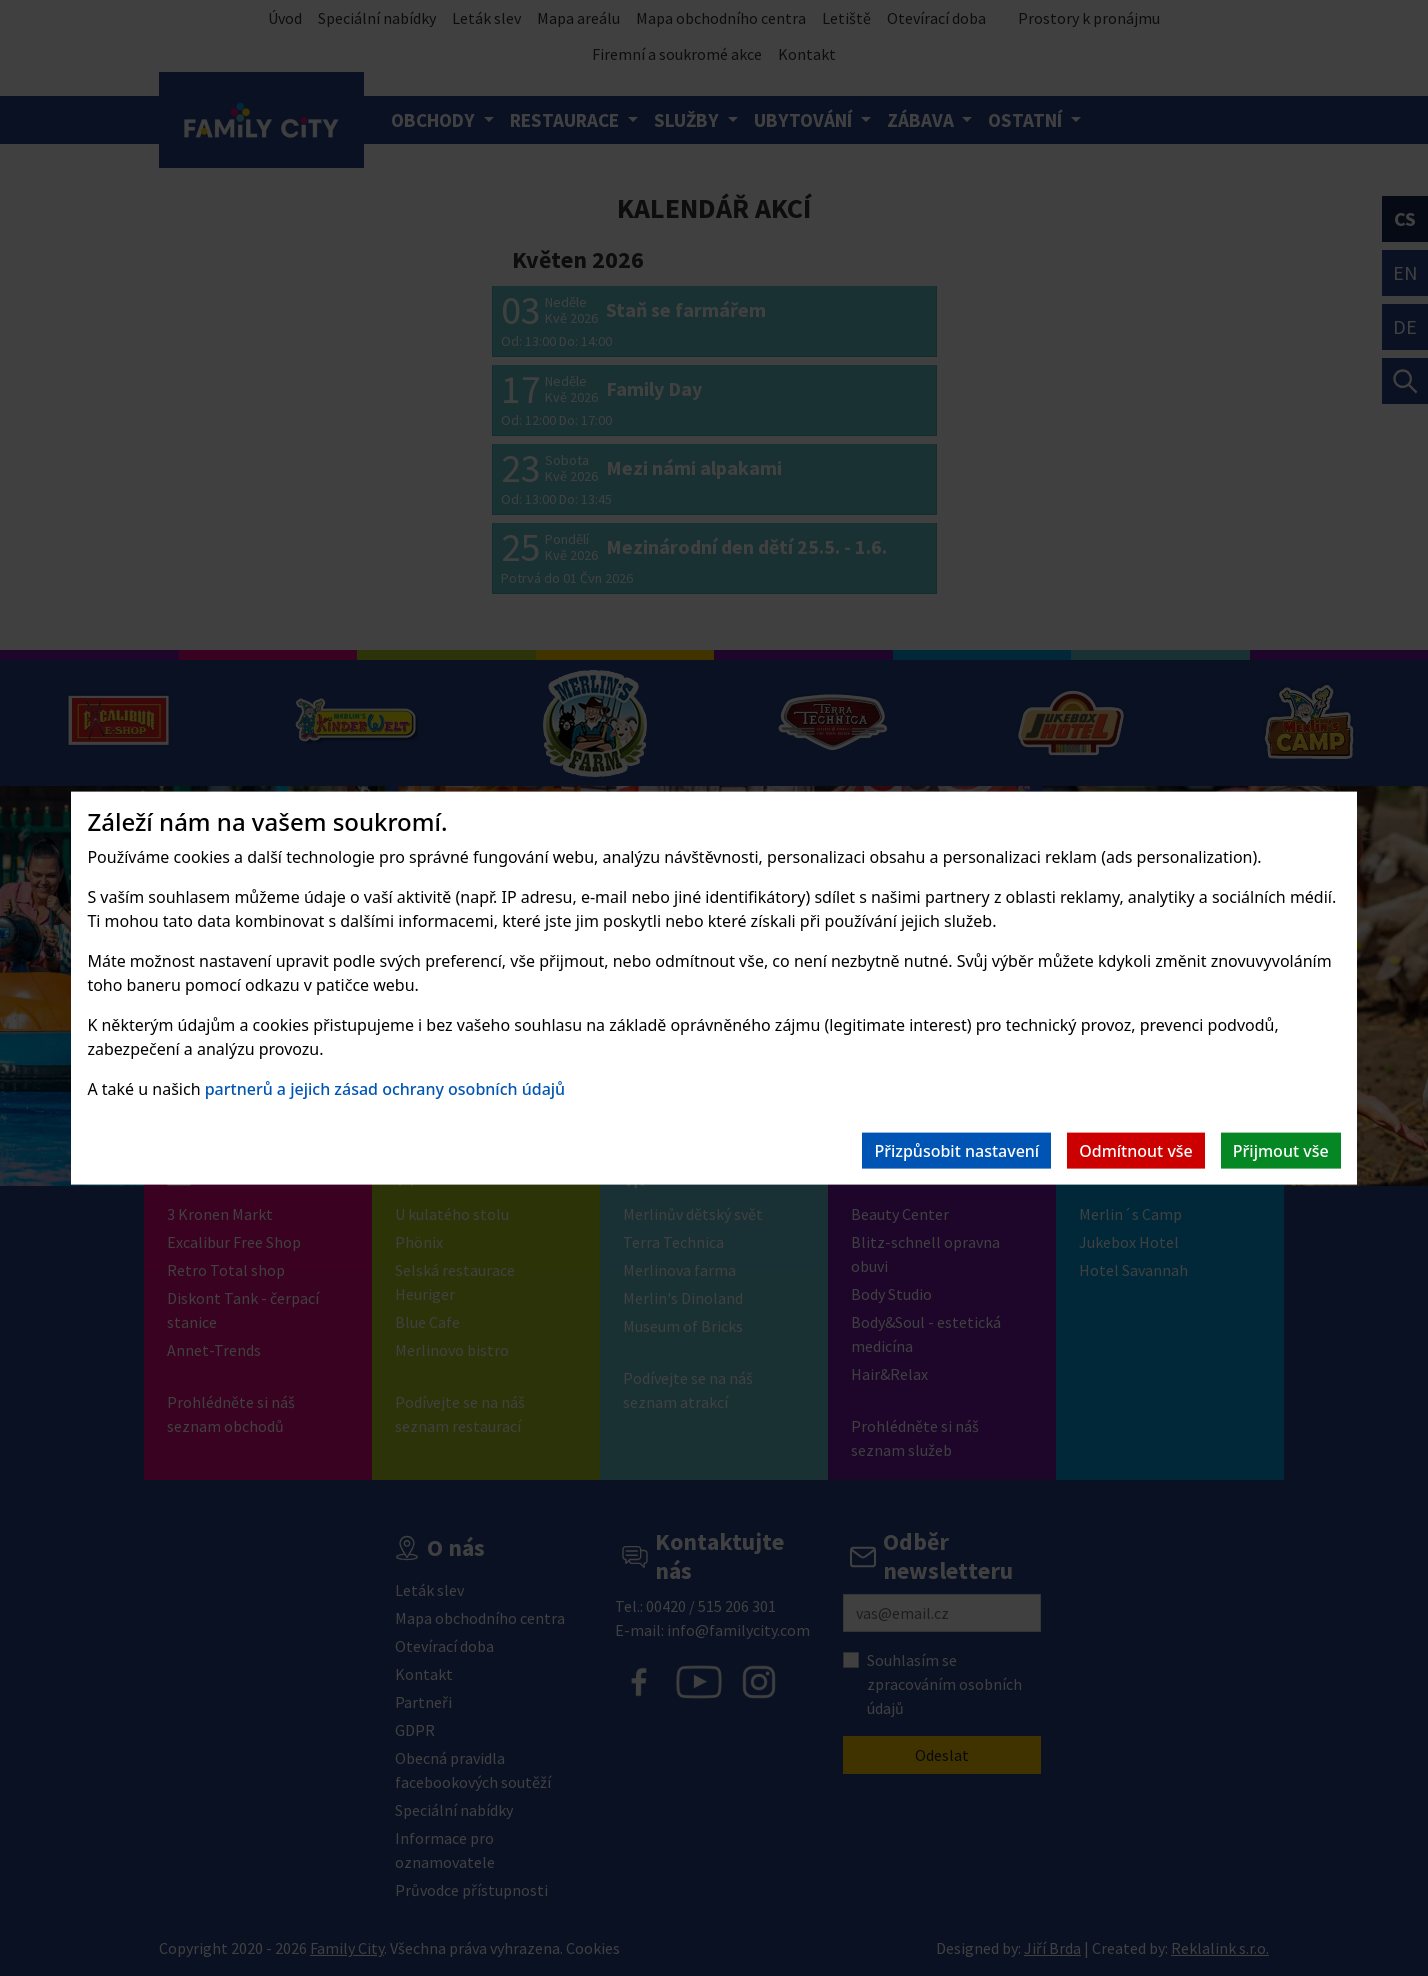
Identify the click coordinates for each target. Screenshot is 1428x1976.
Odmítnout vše (1136, 1150)
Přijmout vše (1281, 1150)
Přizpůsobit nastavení (956, 1150)
